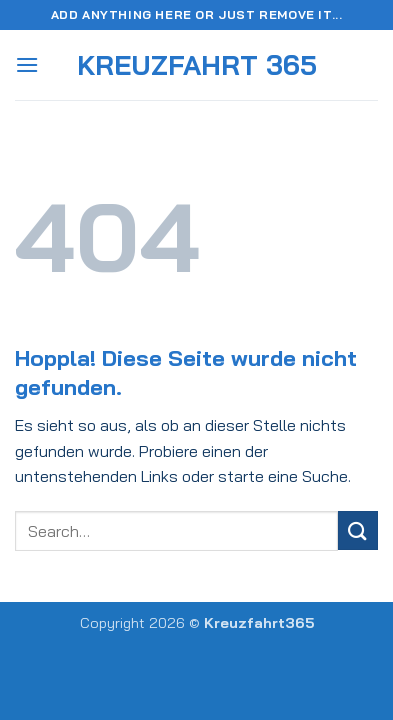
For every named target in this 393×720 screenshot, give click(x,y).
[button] (27, 64)
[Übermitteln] (358, 530)
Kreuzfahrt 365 (197, 65)
